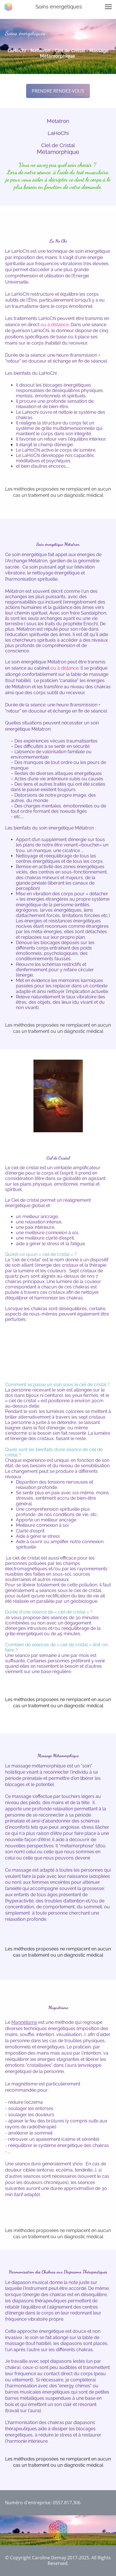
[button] (108, 7)
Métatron (58, 121)
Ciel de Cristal (58, 145)
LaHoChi (58, 133)
